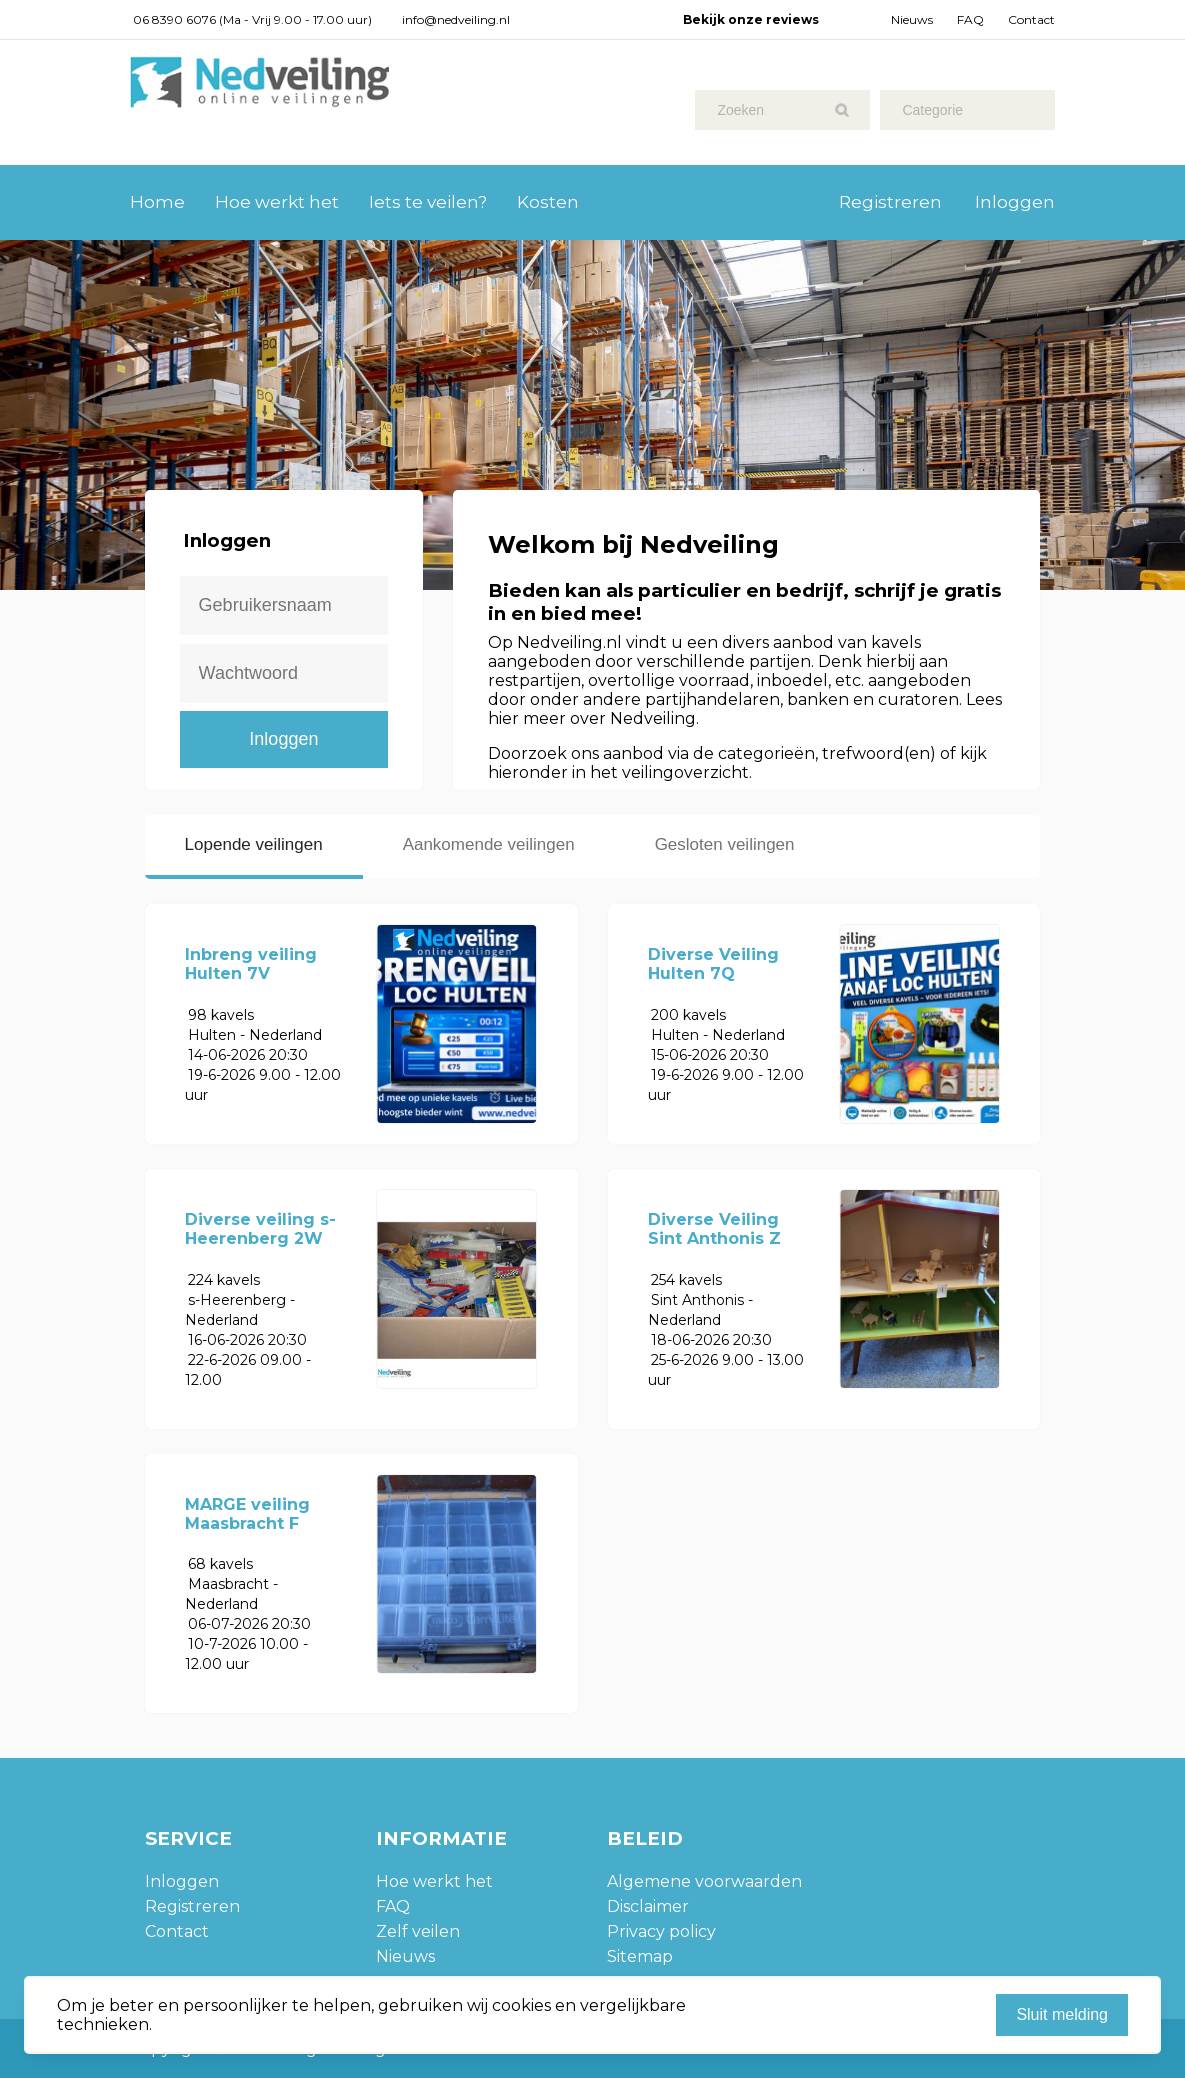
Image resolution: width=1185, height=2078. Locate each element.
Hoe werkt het (277, 202)
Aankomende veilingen (489, 844)
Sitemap (640, 1956)
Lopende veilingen (254, 844)
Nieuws (912, 19)
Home (157, 202)
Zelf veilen (418, 1931)
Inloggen (1015, 202)
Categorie (932, 110)
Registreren (890, 202)
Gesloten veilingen (725, 844)
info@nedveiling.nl (456, 19)
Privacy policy (661, 1931)
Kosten (548, 202)
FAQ (970, 19)
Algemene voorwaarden (704, 1881)
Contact (1031, 19)
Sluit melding (1062, 2014)
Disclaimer (648, 1906)
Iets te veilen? (428, 202)
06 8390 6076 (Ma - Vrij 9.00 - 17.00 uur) (252, 19)
